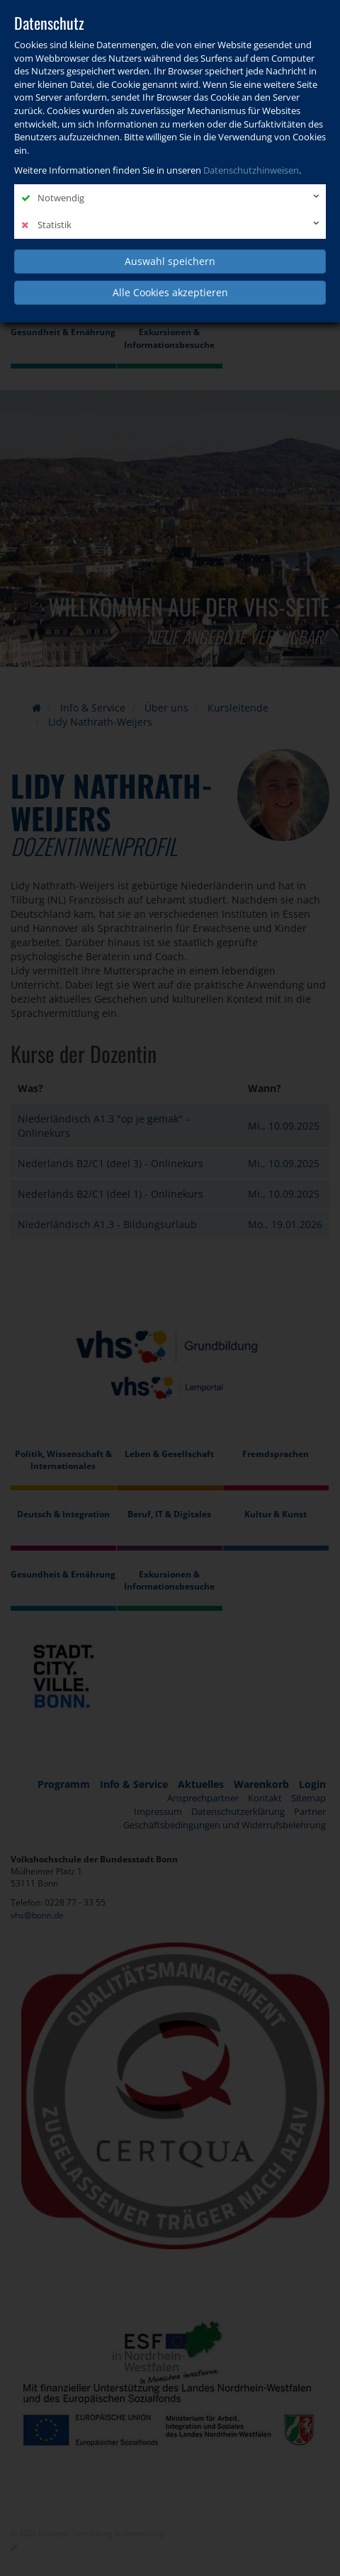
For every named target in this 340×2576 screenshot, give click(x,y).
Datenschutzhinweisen (251, 170)
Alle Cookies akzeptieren (170, 292)
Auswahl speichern (170, 261)
